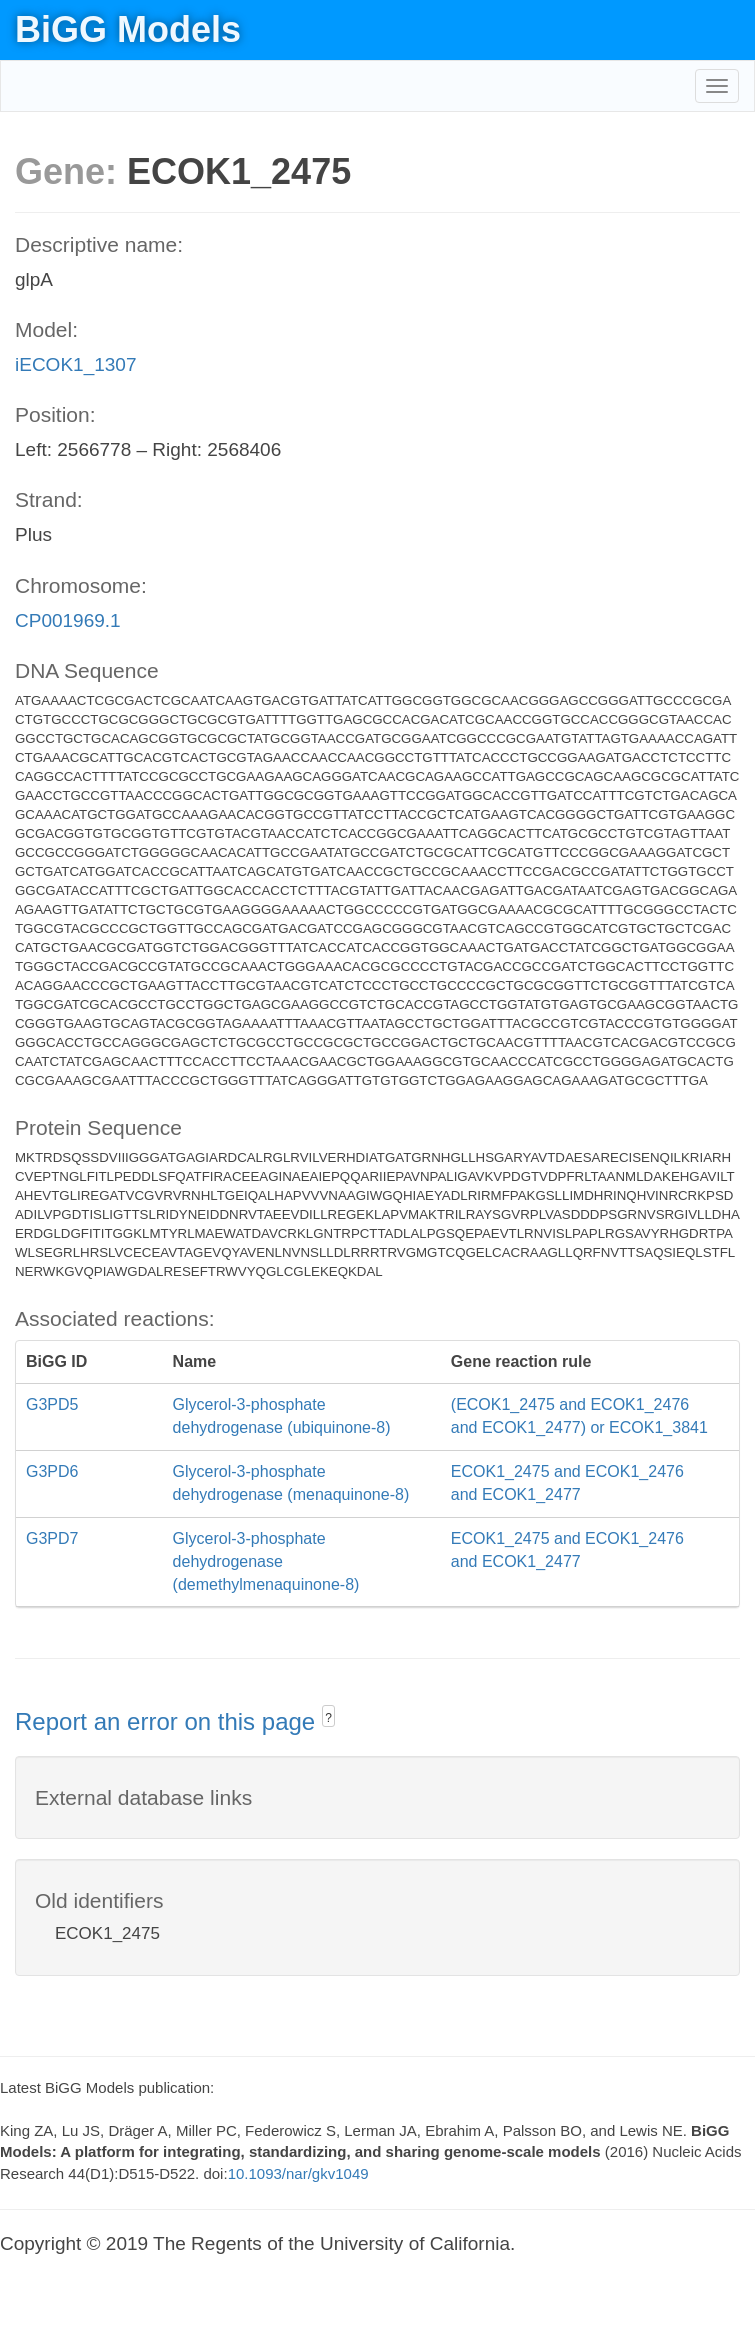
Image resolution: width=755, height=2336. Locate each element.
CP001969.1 (68, 620)
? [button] (328, 1718)
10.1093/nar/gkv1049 (298, 2173)
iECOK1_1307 (75, 364)
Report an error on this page (168, 1721)
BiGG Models (128, 29)
